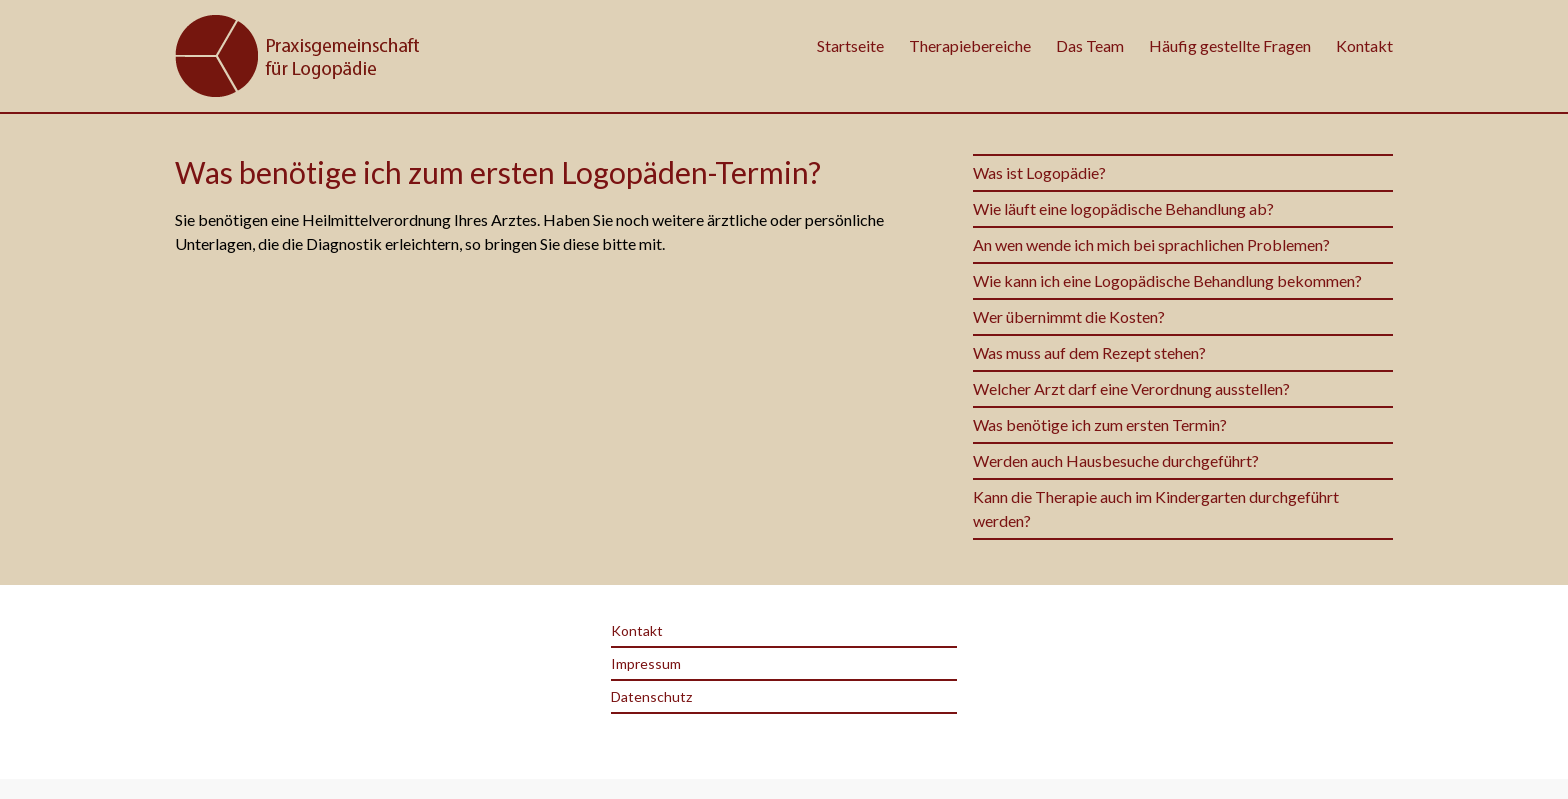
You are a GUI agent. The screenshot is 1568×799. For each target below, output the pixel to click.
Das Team (1090, 45)
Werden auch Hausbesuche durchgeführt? (1116, 460)
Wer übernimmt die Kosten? (1069, 316)
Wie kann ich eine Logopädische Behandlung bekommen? (1167, 280)
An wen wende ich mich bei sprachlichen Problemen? (1151, 244)
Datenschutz (651, 696)
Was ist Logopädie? (1039, 172)
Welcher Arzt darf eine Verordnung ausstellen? (1131, 388)
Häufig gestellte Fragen (1230, 45)
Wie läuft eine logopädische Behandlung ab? (1123, 208)
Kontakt (1364, 45)
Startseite (850, 45)
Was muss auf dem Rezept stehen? (1089, 352)
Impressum (646, 663)
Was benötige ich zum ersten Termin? (1101, 424)
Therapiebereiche (970, 45)
